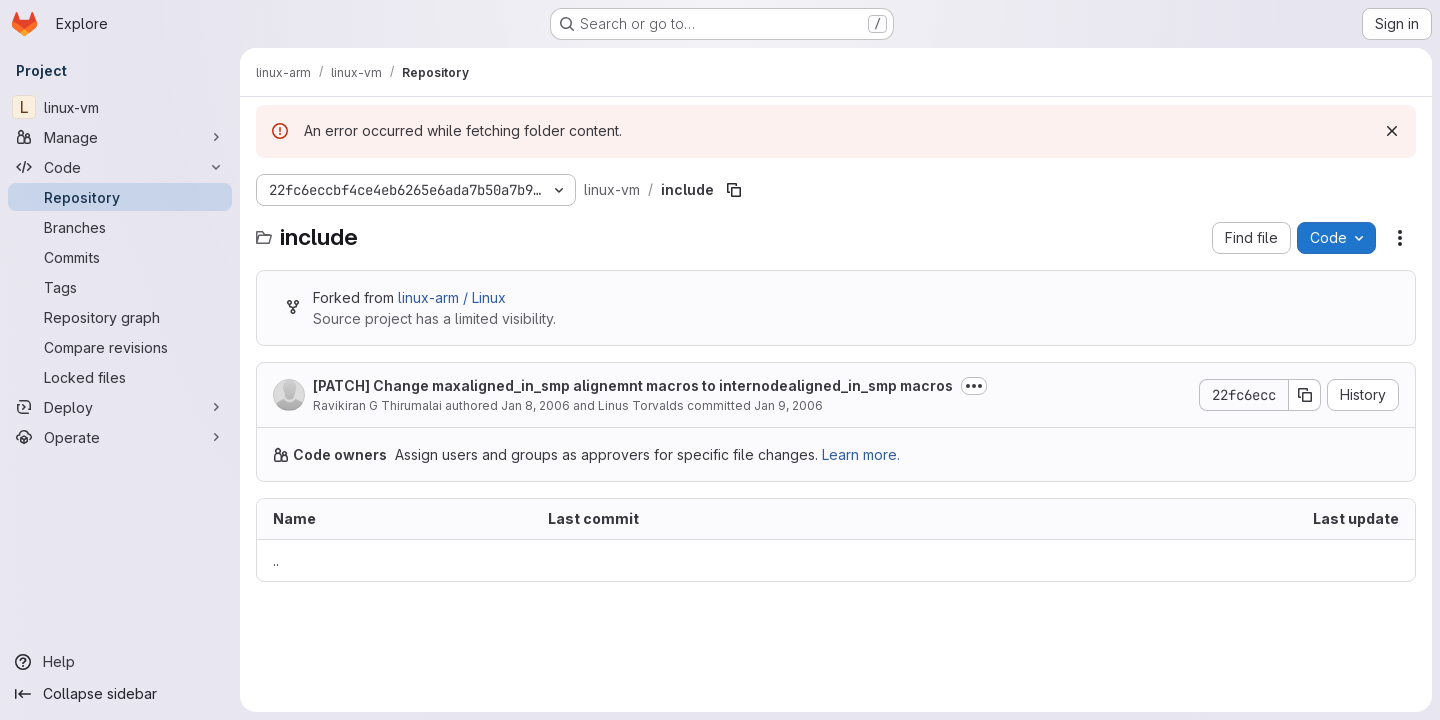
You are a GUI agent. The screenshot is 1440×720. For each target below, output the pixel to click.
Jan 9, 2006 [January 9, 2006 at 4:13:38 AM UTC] (788, 405)
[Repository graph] (120, 317)
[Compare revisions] (120, 347)
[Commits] (120, 257)
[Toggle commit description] (974, 386)
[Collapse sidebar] (120, 694)
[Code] (120, 167)
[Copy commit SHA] (1305, 395)
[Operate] (120, 437)
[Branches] (120, 227)
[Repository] (120, 197)
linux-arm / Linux (452, 297)
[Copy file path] (734, 190)
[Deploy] (120, 407)
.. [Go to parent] (276, 560)
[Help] (120, 662)
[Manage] (120, 137)
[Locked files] (120, 377)
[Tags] (120, 287)
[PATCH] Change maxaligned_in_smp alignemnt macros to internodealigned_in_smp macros (633, 385)
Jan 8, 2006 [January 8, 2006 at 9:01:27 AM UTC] (535, 405)
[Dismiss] (1392, 131)
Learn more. (861, 454)
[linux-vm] (120, 107)
